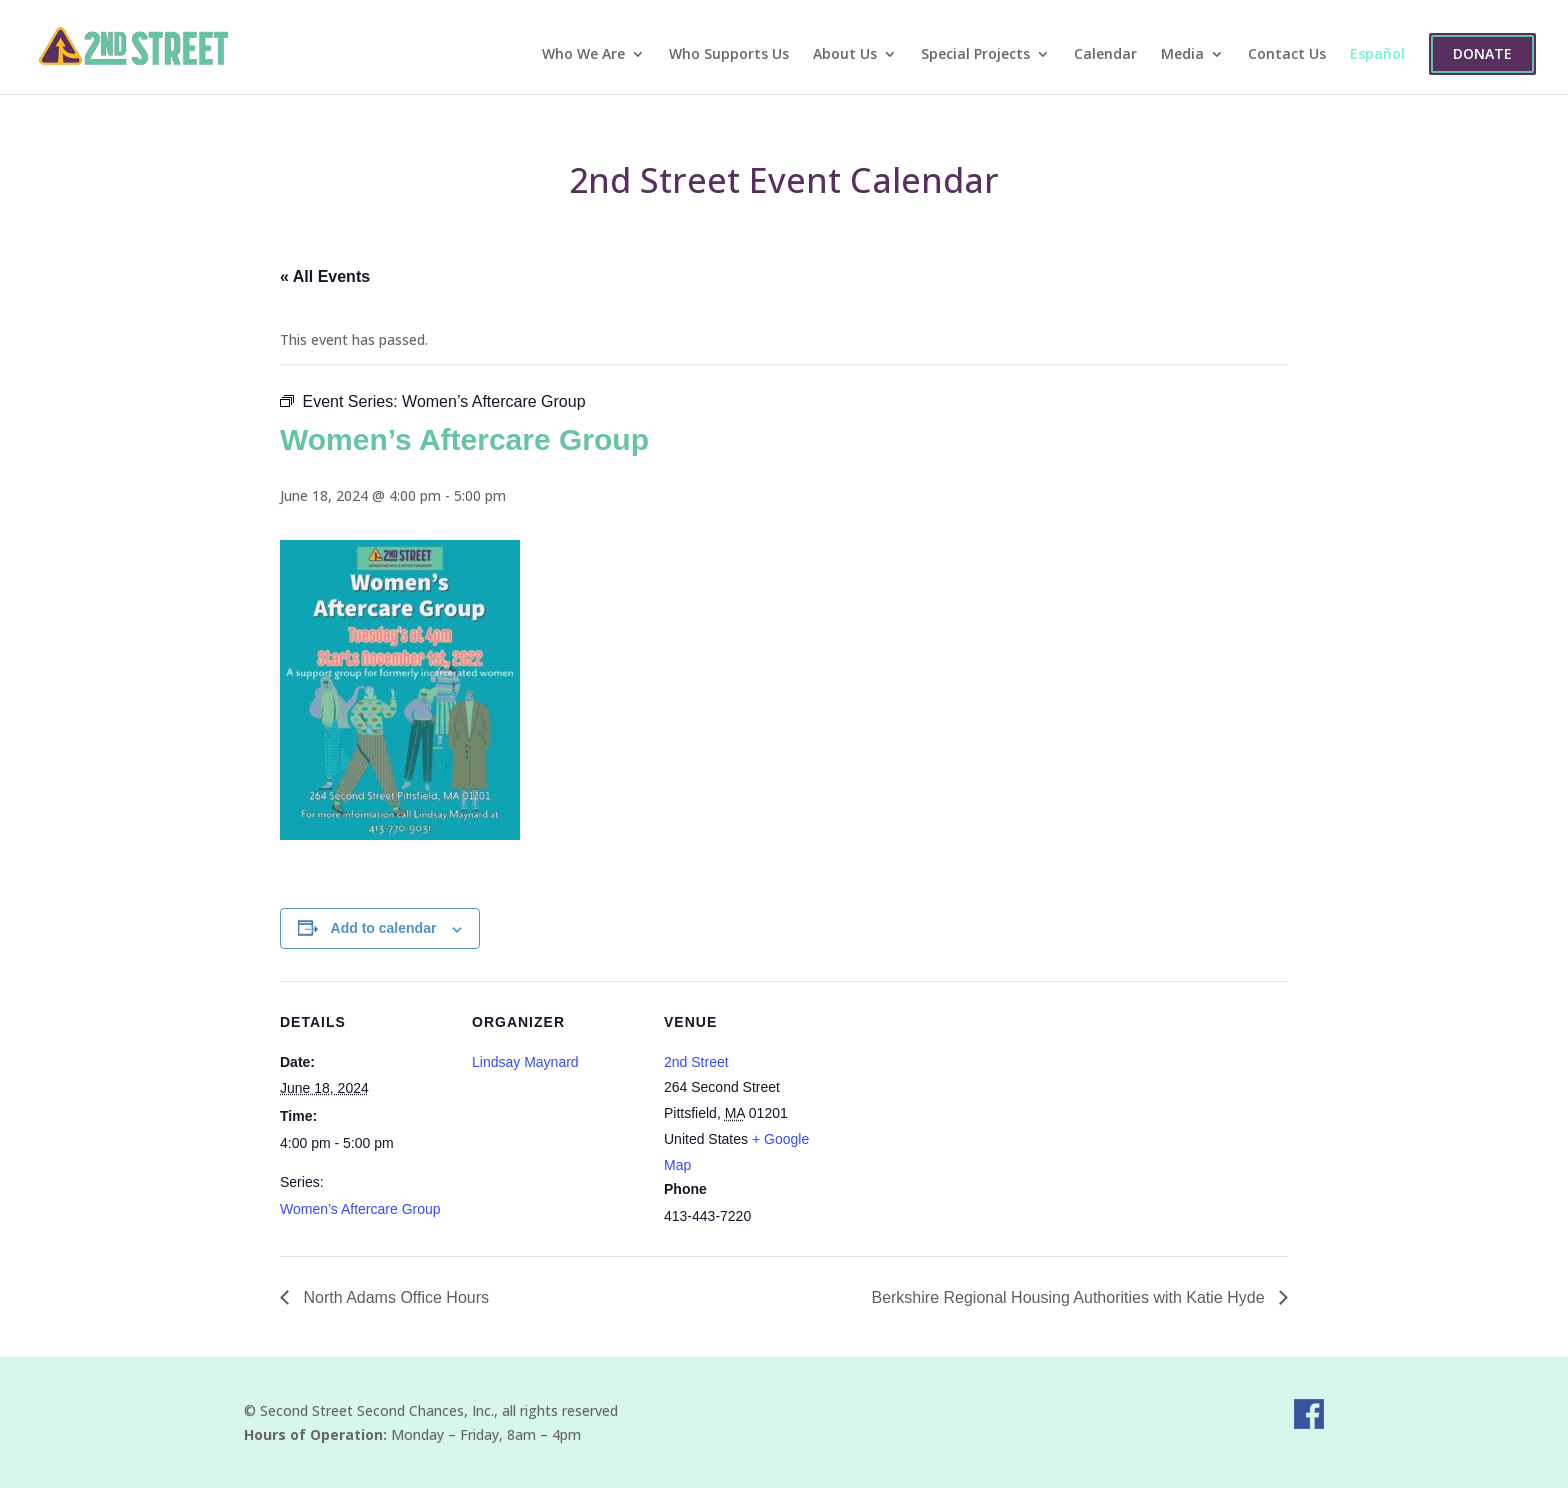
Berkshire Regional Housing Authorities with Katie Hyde (1070, 1297)
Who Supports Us (729, 55)
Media (1182, 55)
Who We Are (583, 55)
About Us (845, 55)
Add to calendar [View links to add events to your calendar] (384, 928)
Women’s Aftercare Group (360, 1209)
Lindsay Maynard (525, 1062)
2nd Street (696, 1062)
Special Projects (975, 55)
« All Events (325, 276)
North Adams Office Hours (394, 1297)
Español (1377, 55)
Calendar (1105, 55)
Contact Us (1287, 55)
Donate (1482, 53)
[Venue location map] (961, 1118)
